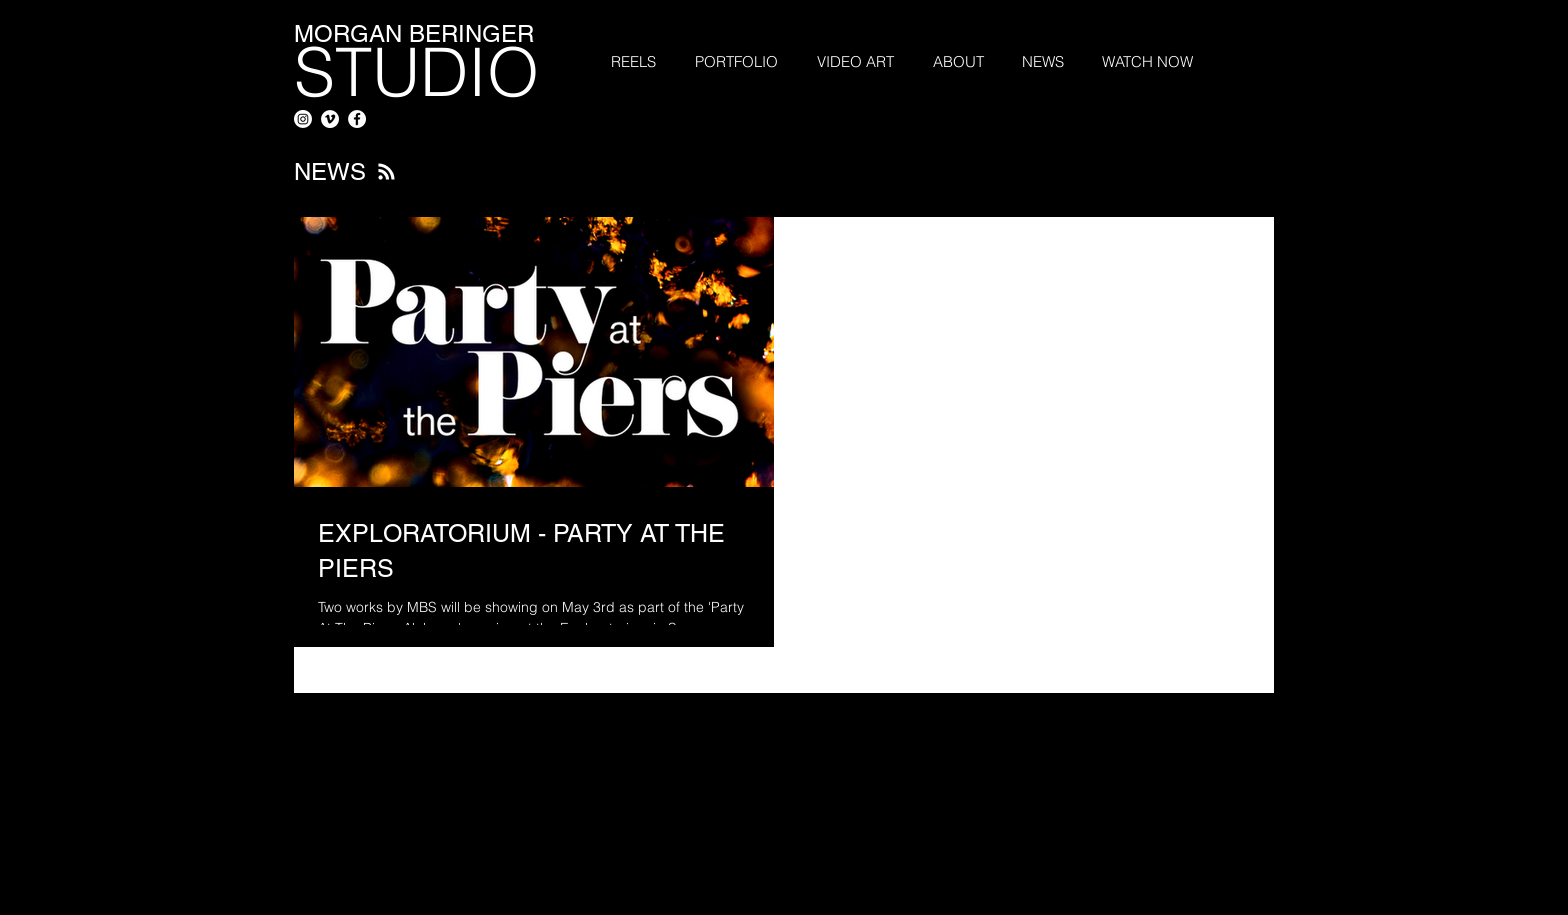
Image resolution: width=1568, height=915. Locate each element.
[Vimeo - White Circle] (330, 119)
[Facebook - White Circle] (357, 119)
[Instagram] (303, 119)
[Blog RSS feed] (386, 172)
